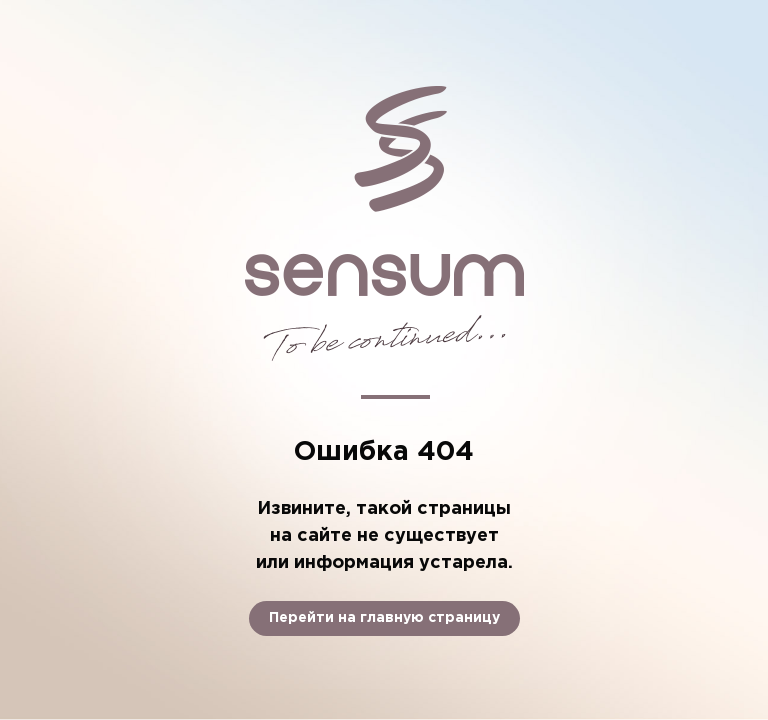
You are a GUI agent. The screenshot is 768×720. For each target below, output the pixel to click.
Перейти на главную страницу (384, 618)
